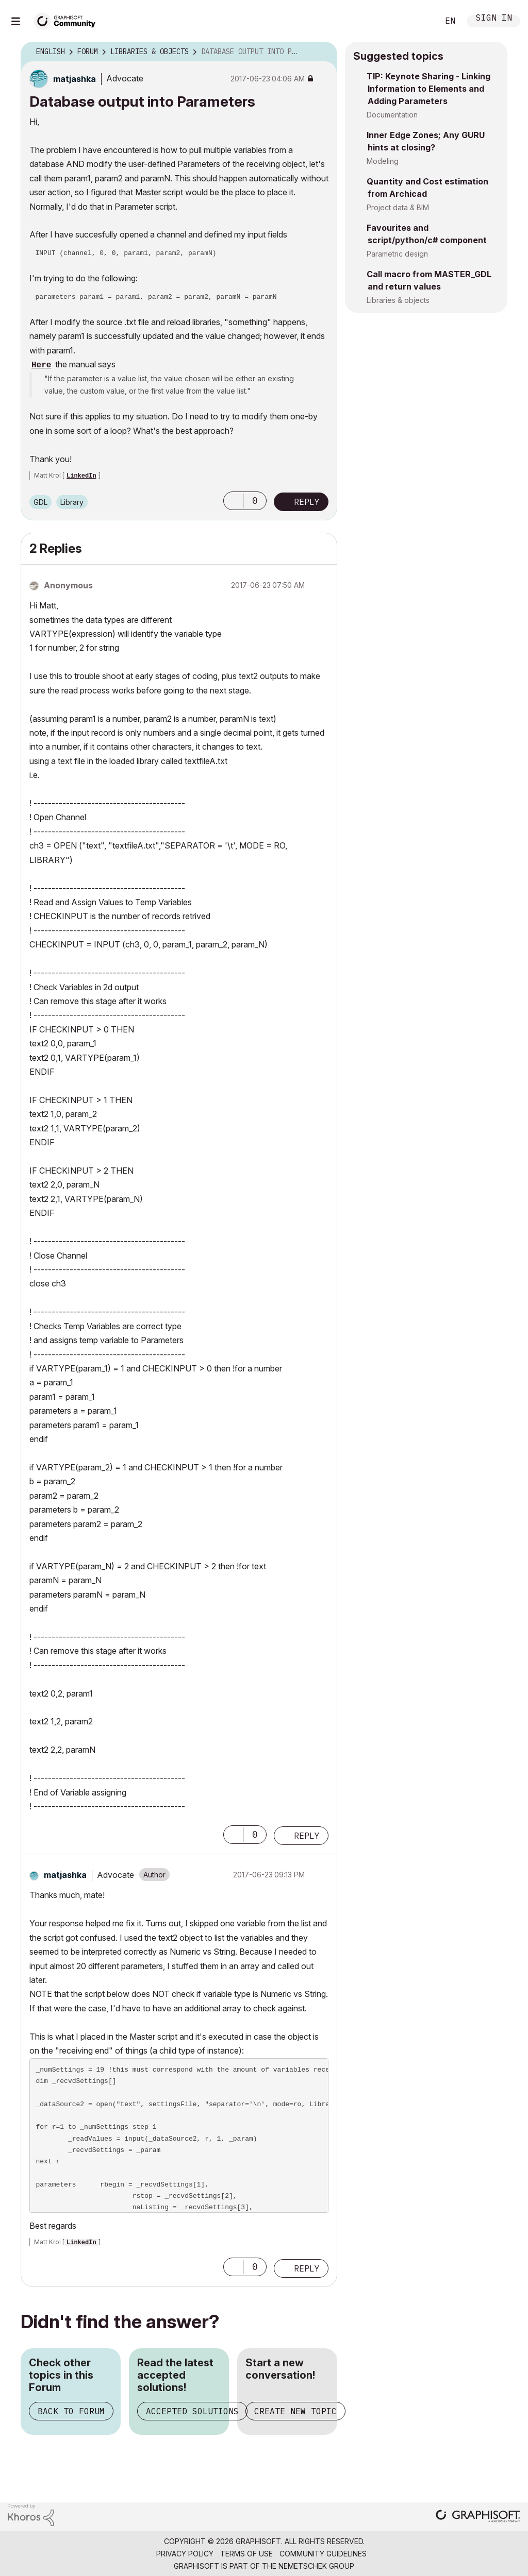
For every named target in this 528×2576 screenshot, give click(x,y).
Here (41, 365)
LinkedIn (81, 476)
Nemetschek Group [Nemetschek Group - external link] (316, 2566)
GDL (40, 502)
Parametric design (397, 253)
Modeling (383, 161)
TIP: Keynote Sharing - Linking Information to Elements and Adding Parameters (428, 88)
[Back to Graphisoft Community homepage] (68, 19)
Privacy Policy (184, 2553)
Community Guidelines (323, 2553)
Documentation (392, 114)
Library (72, 502)
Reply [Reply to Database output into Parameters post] (307, 502)
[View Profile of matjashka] (74, 79)
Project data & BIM (398, 207)
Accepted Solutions (192, 2411)
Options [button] (322, 52)
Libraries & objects (398, 300)
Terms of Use (246, 2553)
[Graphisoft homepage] (478, 2517)
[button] (233, 501)
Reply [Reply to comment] (307, 1836)
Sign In (494, 19)
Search (419, 21)
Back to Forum (71, 2411)
